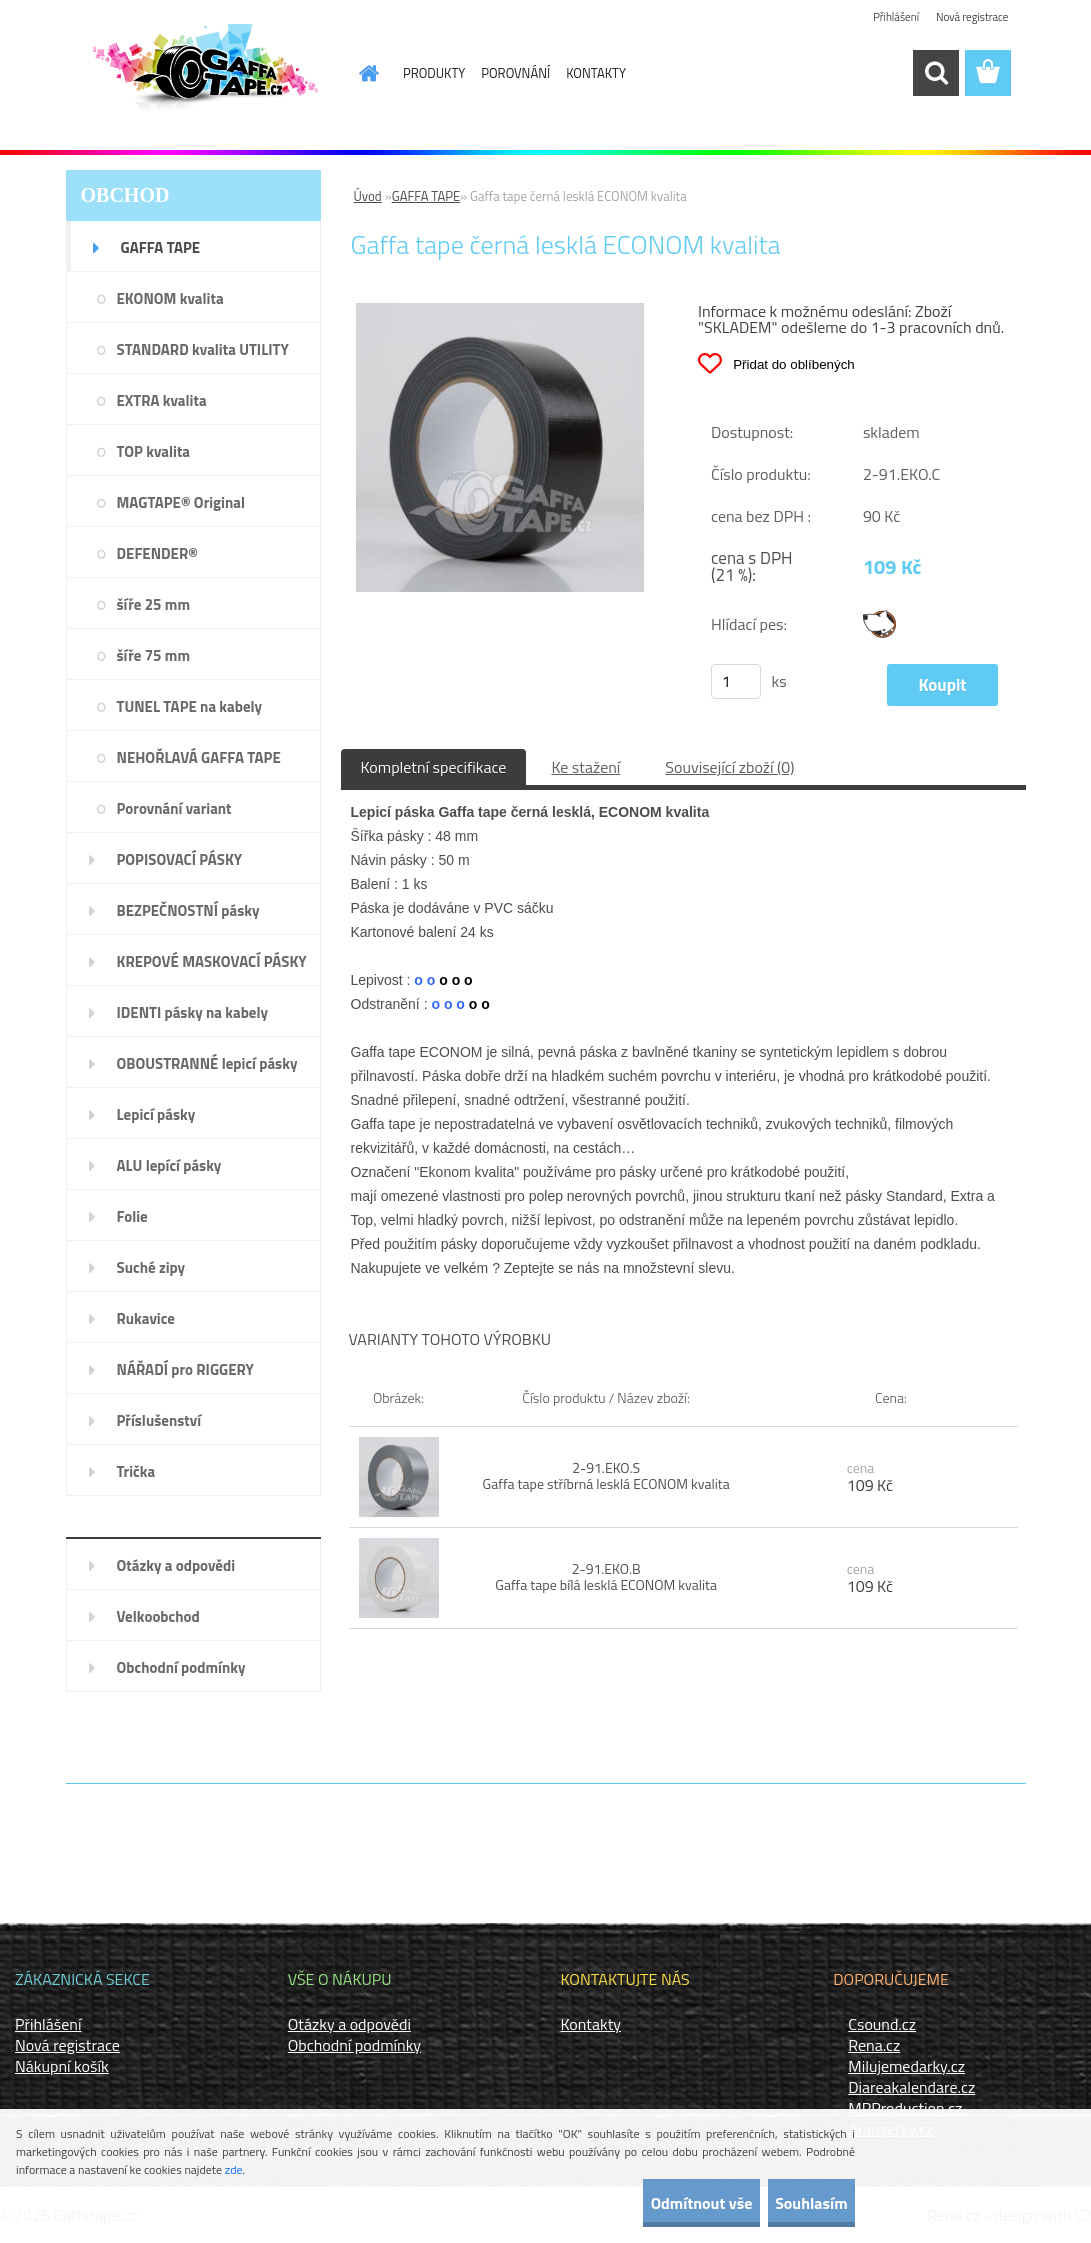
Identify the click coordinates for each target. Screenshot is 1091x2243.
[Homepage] (357, 73)
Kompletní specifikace (434, 767)
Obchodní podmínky (354, 2045)
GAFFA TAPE (426, 196)
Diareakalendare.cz (911, 2087)
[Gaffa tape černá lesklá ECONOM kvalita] (500, 311)
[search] (936, 73)
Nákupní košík (62, 2066)
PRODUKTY (434, 73)
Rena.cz (874, 2045)
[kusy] (736, 681)
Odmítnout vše (649, 2203)
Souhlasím (793, 2203)
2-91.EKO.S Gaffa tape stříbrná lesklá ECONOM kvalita (606, 1475)
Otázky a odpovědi (349, 2024)
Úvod (368, 196)
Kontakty (591, 2024)
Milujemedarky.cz (906, 2066)
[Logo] (203, 74)
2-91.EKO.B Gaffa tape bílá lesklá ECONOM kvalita (606, 1576)
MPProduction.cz (905, 2108)
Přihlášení (888, 17)
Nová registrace (969, 17)
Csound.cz (882, 2024)
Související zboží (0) (729, 767)
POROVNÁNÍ (515, 73)
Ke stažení (585, 767)
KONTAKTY (596, 73)
